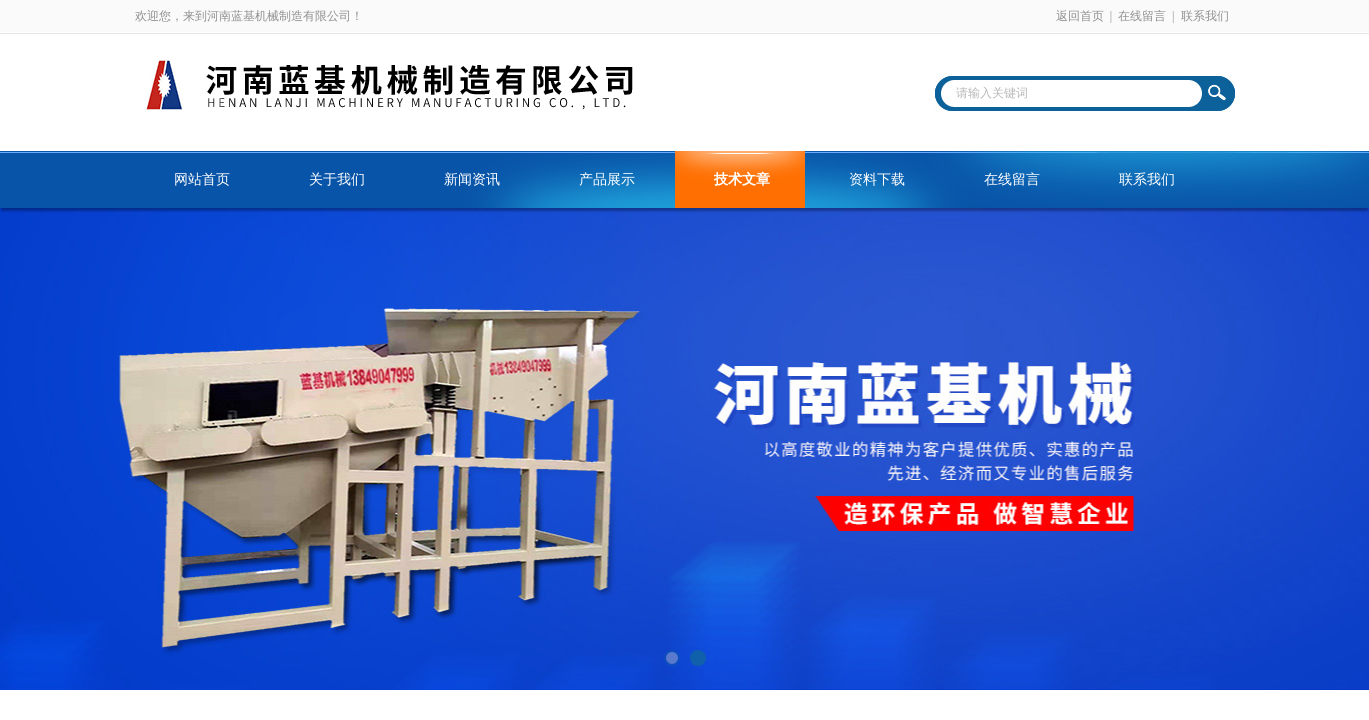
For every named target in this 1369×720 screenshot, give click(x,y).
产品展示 (607, 179)
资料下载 (877, 179)
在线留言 (1142, 16)
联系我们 (1205, 16)
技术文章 (742, 179)
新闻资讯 (472, 179)
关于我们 (337, 179)
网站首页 (202, 179)
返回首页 (1080, 16)
